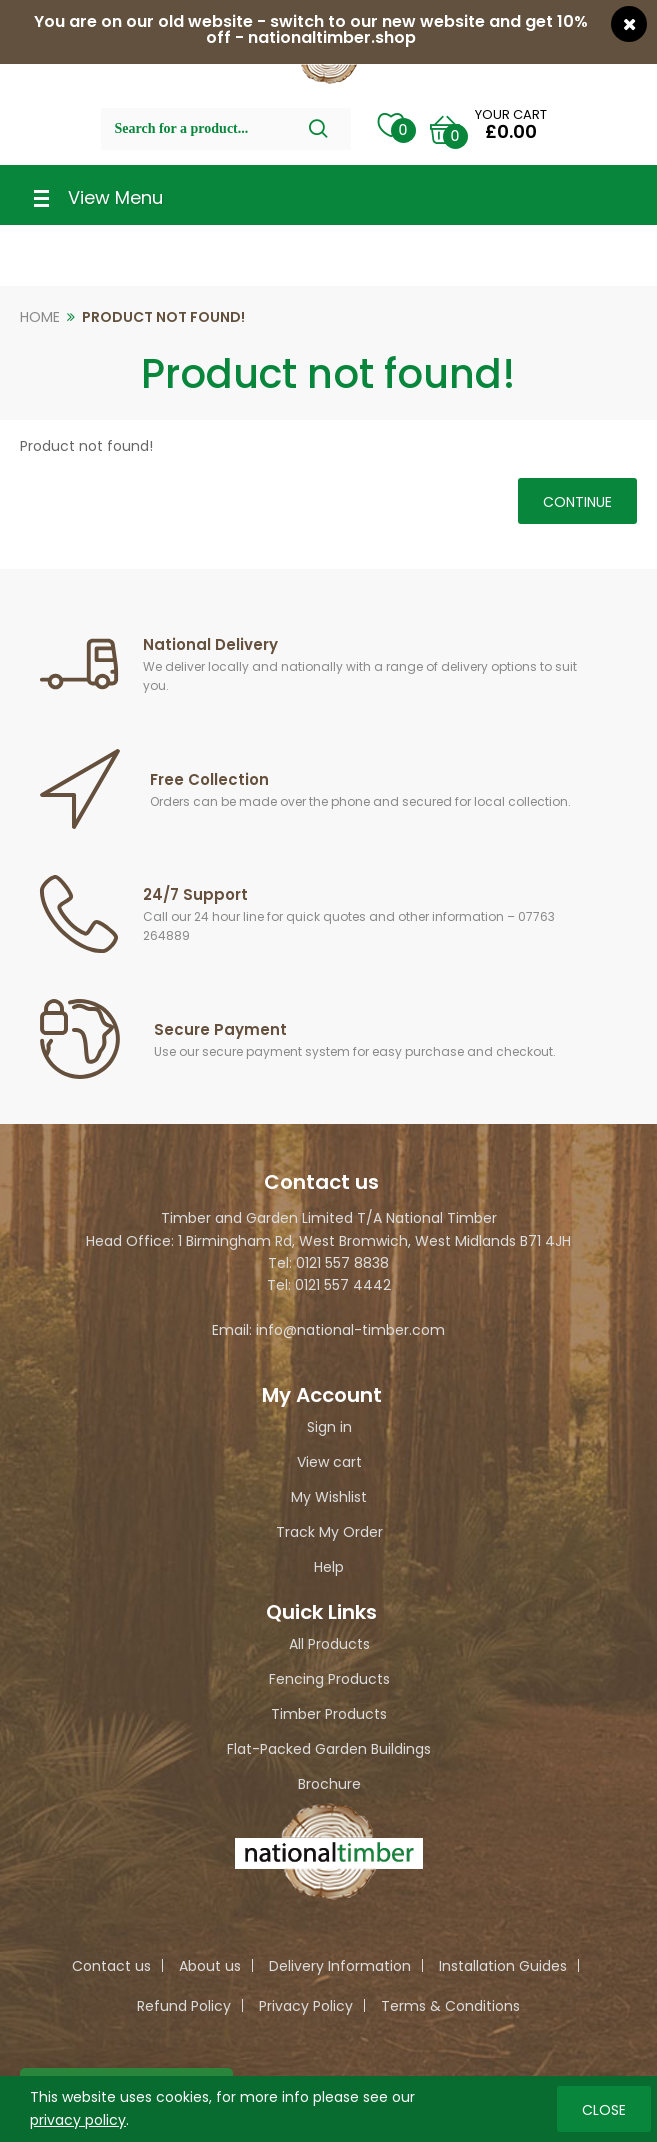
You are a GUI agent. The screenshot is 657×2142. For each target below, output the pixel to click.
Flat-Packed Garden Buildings (329, 1749)
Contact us (111, 1966)
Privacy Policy (306, 2006)
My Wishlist (329, 1497)
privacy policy (78, 2119)
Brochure (329, 1784)
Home (40, 317)
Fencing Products (329, 1679)
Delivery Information (340, 1966)
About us (210, 1966)
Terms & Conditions (450, 2006)
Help (329, 1567)
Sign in (329, 1427)
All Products (329, 1644)
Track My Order (329, 1532)
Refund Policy (184, 2006)
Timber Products (329, 1714)
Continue (577, 502)
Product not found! (163, 317)
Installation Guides (503, 1966)
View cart (329, 1462)
